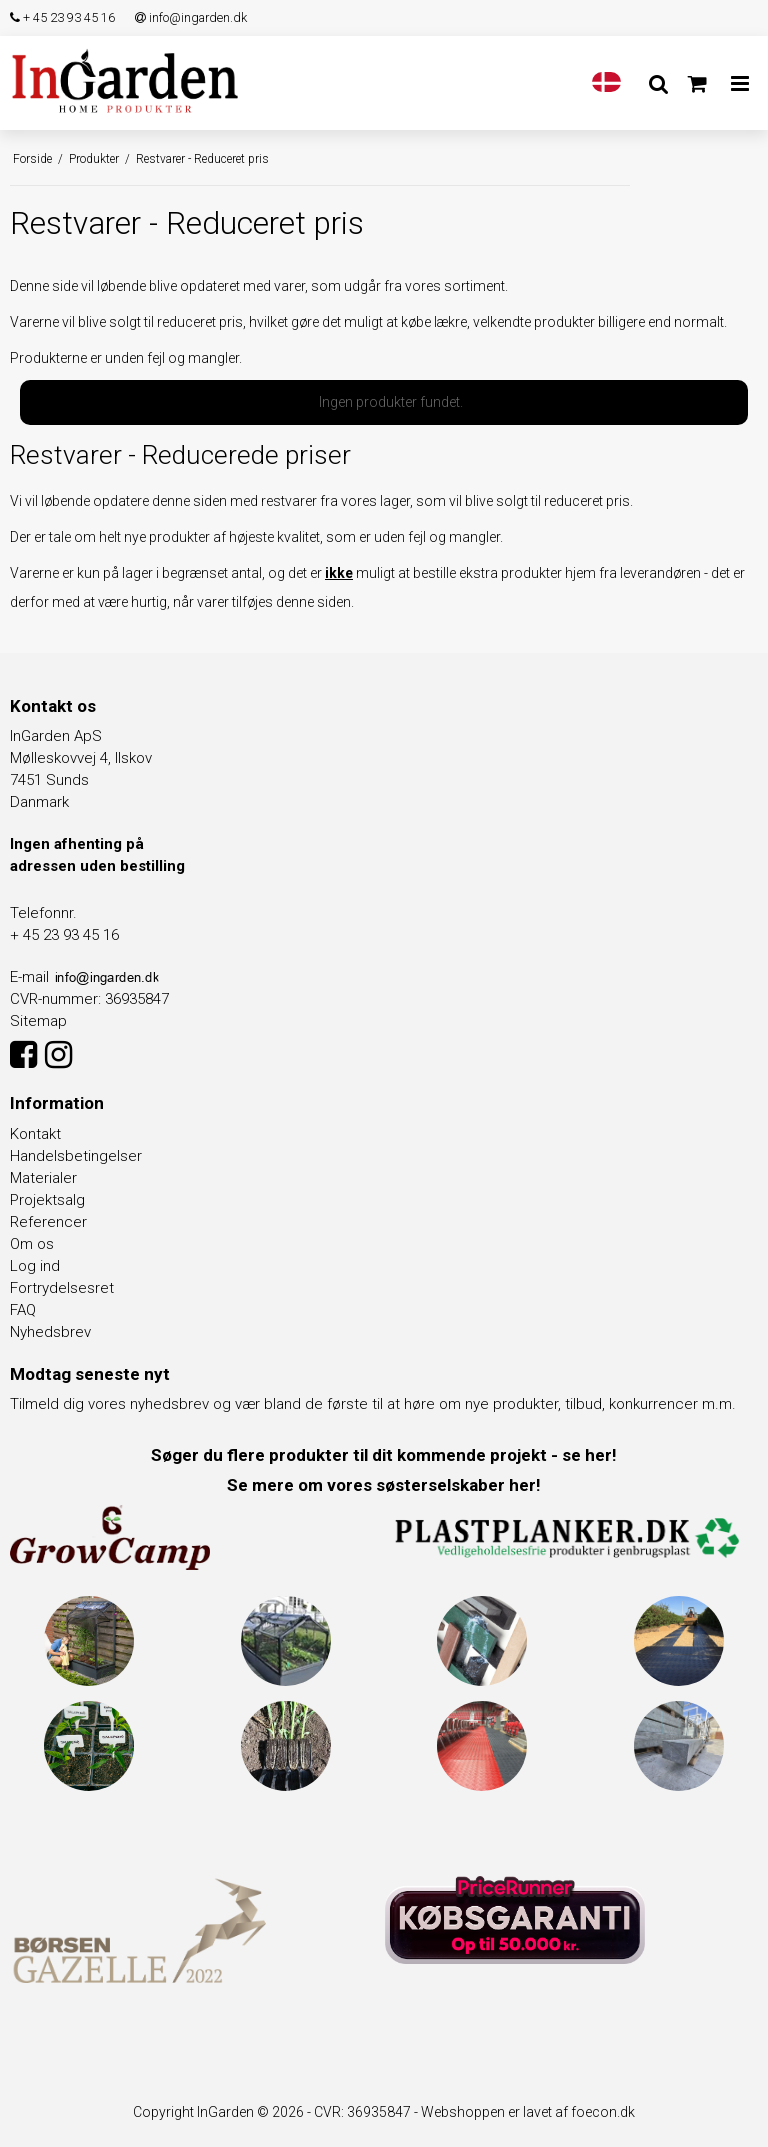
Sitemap (38, 1021)
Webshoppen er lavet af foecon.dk (528, 2112)
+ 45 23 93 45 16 (62, 17)
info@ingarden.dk (191, 17)
